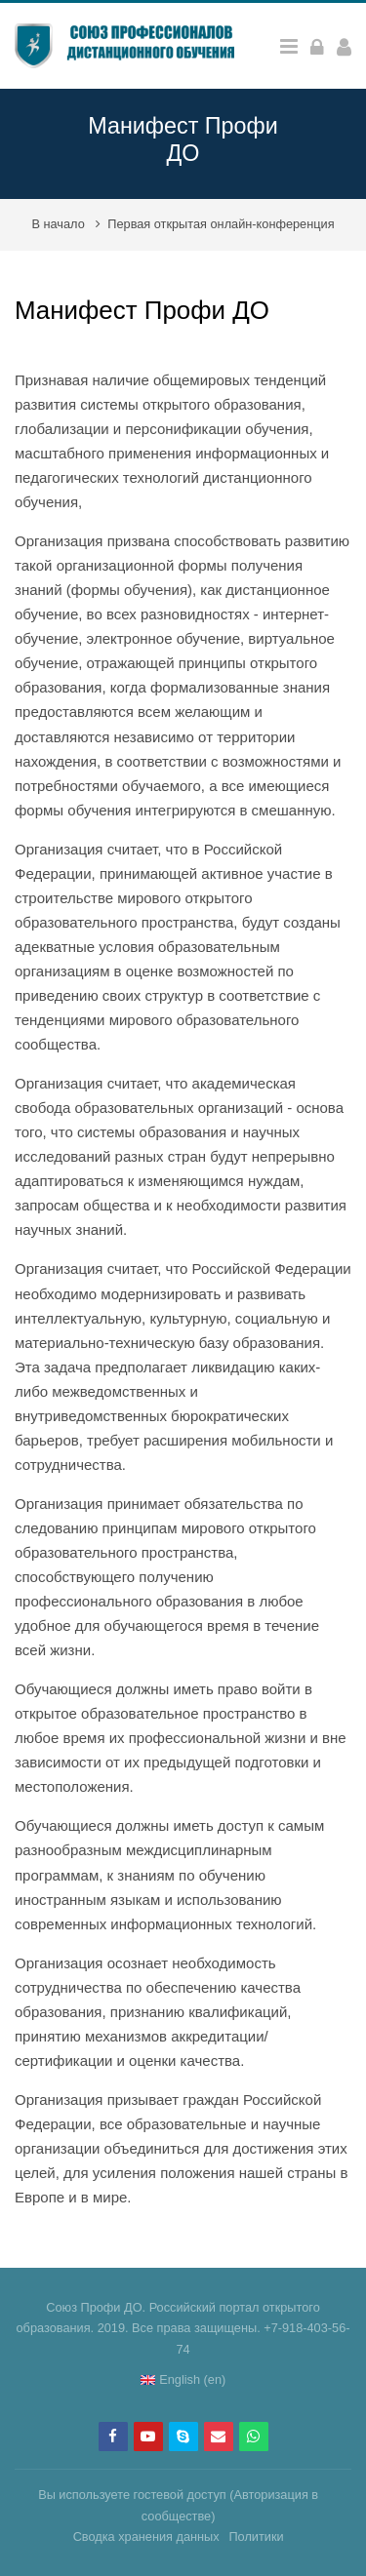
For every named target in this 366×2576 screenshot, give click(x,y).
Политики (255, 2536)
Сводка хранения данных (146, 2536)
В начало (57, 224)
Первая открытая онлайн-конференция (220, 224)
